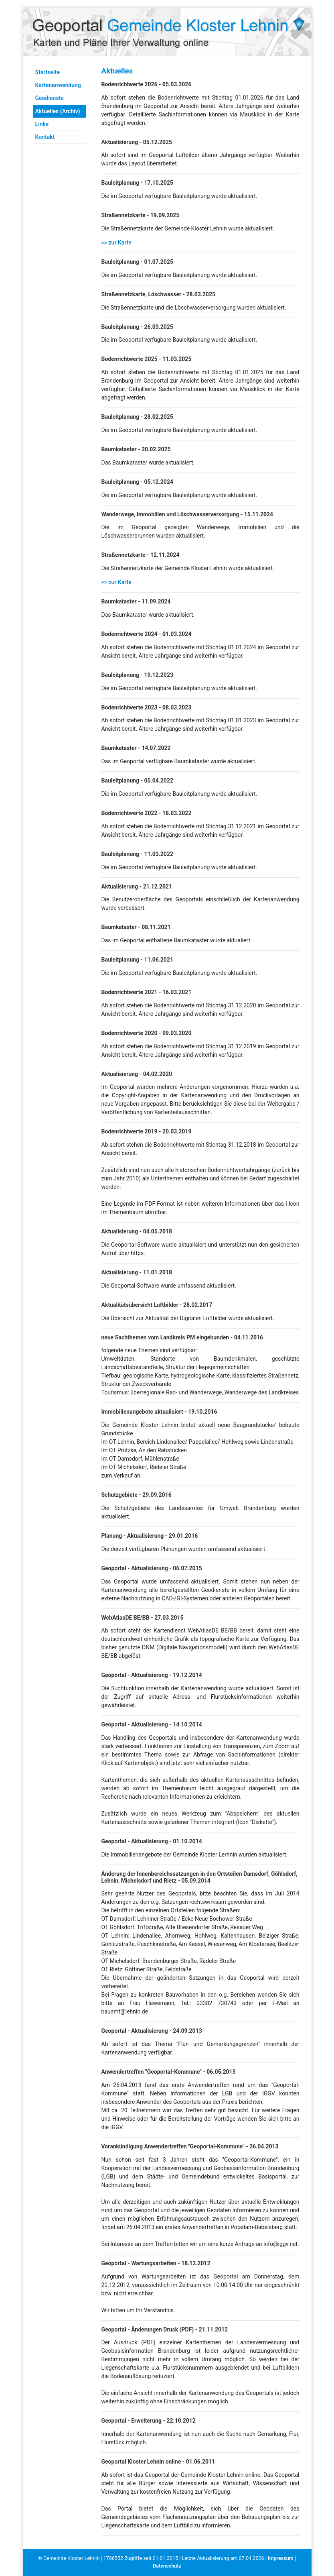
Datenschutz (167, 2566)
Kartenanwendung (58, 85)
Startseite (47, 72)
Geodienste (49, 98)
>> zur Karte (116, 242)
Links (42, 124)
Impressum (281, 2558)
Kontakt (45, 137)
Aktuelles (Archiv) (57, 111)
